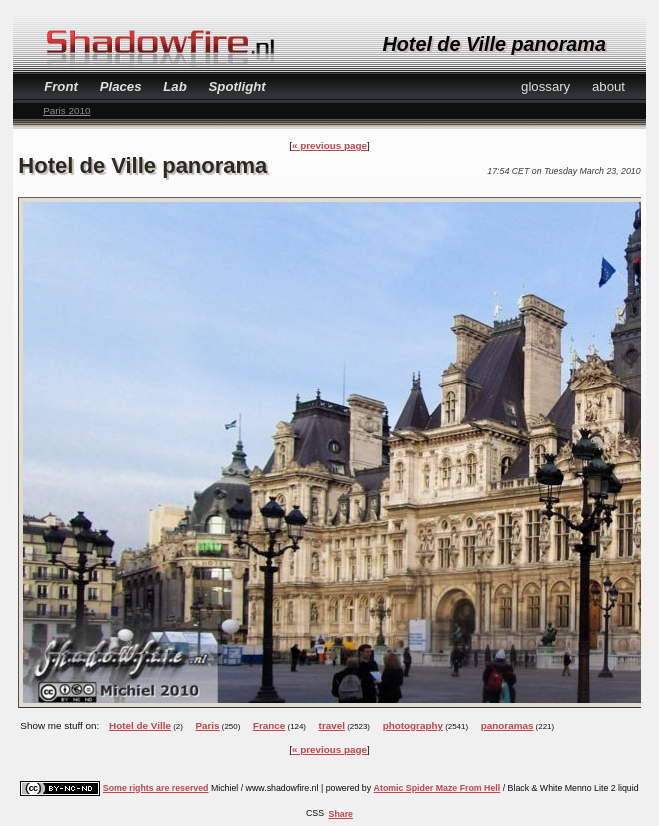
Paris (207, 725)
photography (413, 725)
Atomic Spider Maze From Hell (437, 788)
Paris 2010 (66, 110)
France (269, 725)
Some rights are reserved (156, 788)
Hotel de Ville (140, 725)
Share (341, 814)
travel (332, 725)
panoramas (507, 725)
